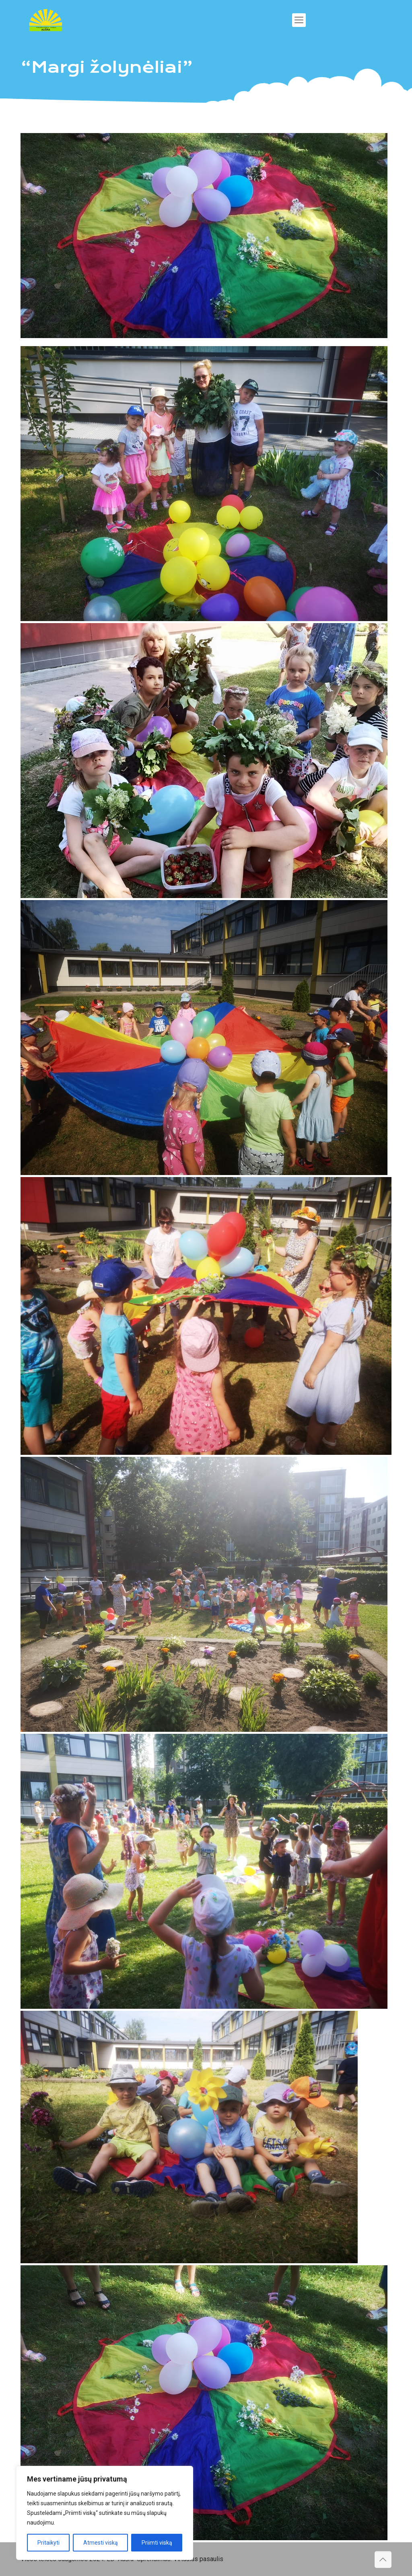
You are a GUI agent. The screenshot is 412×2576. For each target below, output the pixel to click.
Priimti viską (157, 2542)
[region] (104, 2513)
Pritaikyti (48, 2542)
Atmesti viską (100, 2542)
